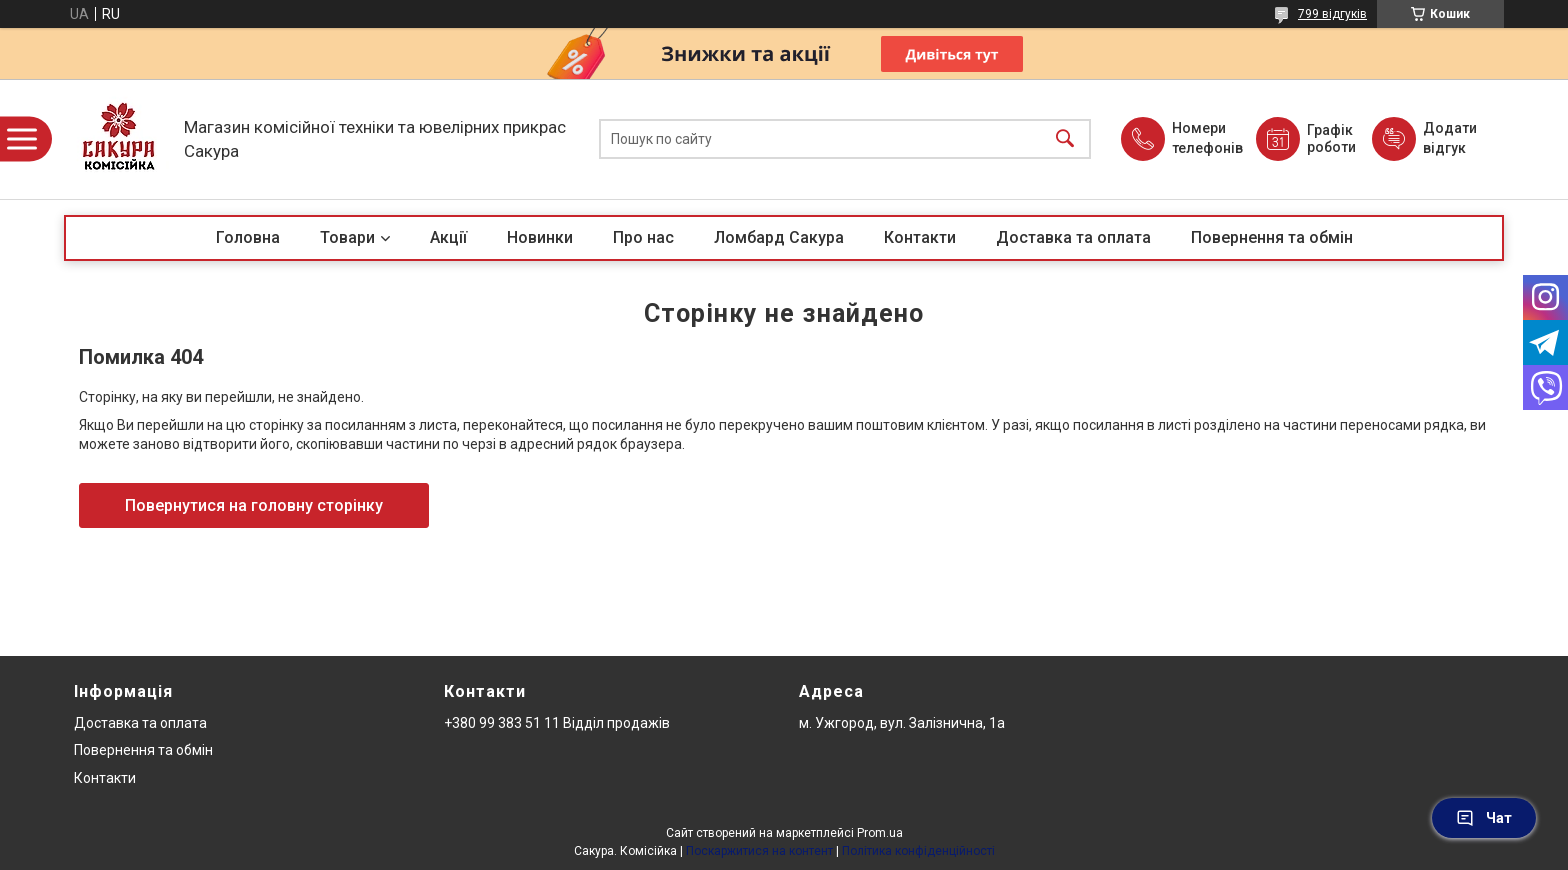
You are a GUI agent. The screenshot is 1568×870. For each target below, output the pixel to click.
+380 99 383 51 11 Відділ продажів (557, 723)
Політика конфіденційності (918, 851)
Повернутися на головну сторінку (254, 505)
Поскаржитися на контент (759, 851)
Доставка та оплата (1073, 237)
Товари (347, 237)
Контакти (920, 237)
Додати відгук (1450, 138)
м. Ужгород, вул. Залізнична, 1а (902, 723)
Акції (448, 237)
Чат (1484, 818)
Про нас (643, 237)
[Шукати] (1065, 139)
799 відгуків (1332, 14)
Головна (248, 237)
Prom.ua (880, 833)
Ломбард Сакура (779, 237)
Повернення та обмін (1272, 237)
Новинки (540, 237)
